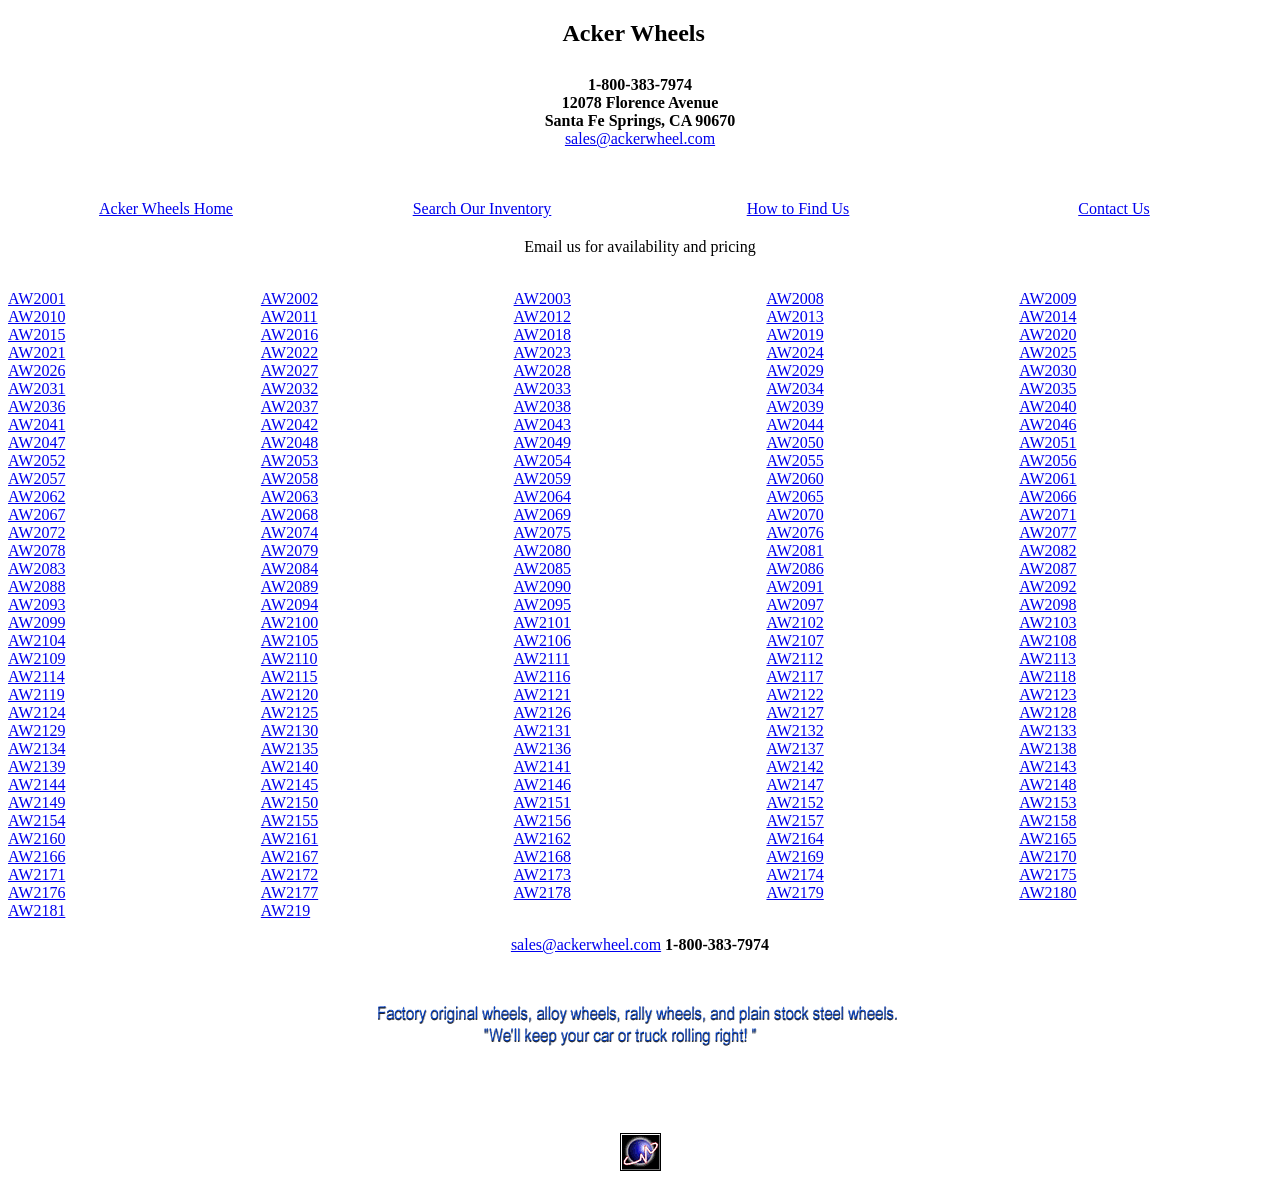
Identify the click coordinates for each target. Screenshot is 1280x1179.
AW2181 (36, 910)
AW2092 (1047, 586)
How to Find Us (798, 208)
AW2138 (1047, 748)
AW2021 (36, 352)
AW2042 (289, 424)
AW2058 (289, 478)
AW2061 (1047, 478)
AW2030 (1047, 370)
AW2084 (289, 568)
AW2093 (36, 604)
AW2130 (289, 730)
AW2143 (1047, 766)
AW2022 (289, 352)
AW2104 (36, 640)
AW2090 (542, 586)
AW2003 (542, 298)
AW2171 (36, 874)
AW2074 (289, 532)
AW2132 (794, 730)
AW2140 (289, 766)
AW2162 (542, 838)
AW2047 (36, 442)
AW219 (285, 910)
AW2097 (794, 604)
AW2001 (36, 298)
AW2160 (36, 838)
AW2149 (36, 802)
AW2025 (1047, 352)
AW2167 (289, 856)
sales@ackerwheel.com (640, 138)
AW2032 (289, 388)
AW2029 (794, 370)
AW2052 (36, 460)
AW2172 (289, 874)
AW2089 (289, 586)
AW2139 (36, 766)
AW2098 (1047, 604)
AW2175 (1047, 874)
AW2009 (1047, 298)
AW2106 (542, 640)
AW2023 (542, 352)
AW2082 (1047, 550)
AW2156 (542, 820)
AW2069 (542, 514)
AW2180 (1047, 892)
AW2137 (794, 748)
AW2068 (289, 514)
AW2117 (794, 676)
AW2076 (794, 532)
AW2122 (794, 694)
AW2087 (1047, 568)
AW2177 (289, 892)
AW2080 (542, 550)
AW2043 (542, 424)
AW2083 (36, 568)
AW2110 (289, 658)
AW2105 (289, 640)
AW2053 (289, 460)
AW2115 (289, 676)
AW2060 (794, 478)
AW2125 (289, 712)
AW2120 (289, 694)
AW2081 (794, 550)
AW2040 (1047, 406)
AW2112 (794, 658)
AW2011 (289, 316)
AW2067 (36, 514)
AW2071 (1047, 514)
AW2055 (794, 460)
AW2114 (36, 676)
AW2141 (542, 766)
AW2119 (36, 694)
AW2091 (794, 586)
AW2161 (289, 838)
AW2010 (36, 316)
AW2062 (36, 496)
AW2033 (542, 388)
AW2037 (289, 406)
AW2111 (542, 658)
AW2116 (542, 676)
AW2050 (794, 442)
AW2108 (1047, 640)
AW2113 (1047, 658)
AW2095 (542, 604)
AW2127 (794, 712)
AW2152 (794, 802)
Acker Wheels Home (166, 208)
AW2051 (1047, 442)
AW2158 (1047, 820)
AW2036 (36, 406)
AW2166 (36, 856)
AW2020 (1047, 334)
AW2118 (1047, 676)
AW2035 (1047, 388)
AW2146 (542, 784)
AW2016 (289, 334)
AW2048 (289, 442)
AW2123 (1047, 694)
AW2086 (794, 568)
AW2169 (794, 856)
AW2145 (289, 784)
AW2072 (36, 532)
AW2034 (794, 388)
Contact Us (1114, 208)
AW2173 (542, 874)
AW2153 (1047, 802)
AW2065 (794, 496)
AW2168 (542, 856)
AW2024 (794, 352)
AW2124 (36, 712)
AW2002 (289, 298)
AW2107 (794, 640)
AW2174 (794, 874)
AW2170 (1047, 856)
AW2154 (36, 820)
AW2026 (36, 370)
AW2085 (542, 568)
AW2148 (1047, 784)
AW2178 (542, 892)
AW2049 (542, 442)
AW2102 (794, 622)
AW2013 (794, 316)
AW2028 (542, 370)
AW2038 (542, 406)
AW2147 (794, 784)
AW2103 (1047, 622)
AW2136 (542, 748)
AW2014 (1047, 316)
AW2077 (1047, 532)
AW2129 (36, 730)
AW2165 (1047, 838)
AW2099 (36, 622)
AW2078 (36, 550)
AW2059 (542, 478)
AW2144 (36, 784)
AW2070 (794, 514)
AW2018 (542, 334)
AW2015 (36, 334)
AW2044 (794, 424)
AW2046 (1047, 424)
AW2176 (36, 892)
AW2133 (1047, 730)
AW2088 (36, 586)
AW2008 (794, 298)
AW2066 (1047, 496)
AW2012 (542, 316)
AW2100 (289, 622)
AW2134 (36, 748)
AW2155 (289, 820)
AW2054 (542, 460)
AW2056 (1047, 460)
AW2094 (289, 604)
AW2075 (542, 532)
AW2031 (36, 388)
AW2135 (289, 748)
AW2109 (36, 658)
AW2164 (794, 838)
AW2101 (542, 622)
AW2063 (289, 496)
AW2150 (289, 802)
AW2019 (794, 334)
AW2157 (794, 820)
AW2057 (36, 478)
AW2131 (542, 730)
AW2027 (289, 370)
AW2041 (36, 424)
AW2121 (542, 694)
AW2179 (794, 892)
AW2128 (1047, 712)
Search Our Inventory (482, 208)
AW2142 (794, 766)
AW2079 (289, 550)
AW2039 (794, 406)
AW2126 (542, 712)
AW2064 (542, 496)
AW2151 (542, 802)
